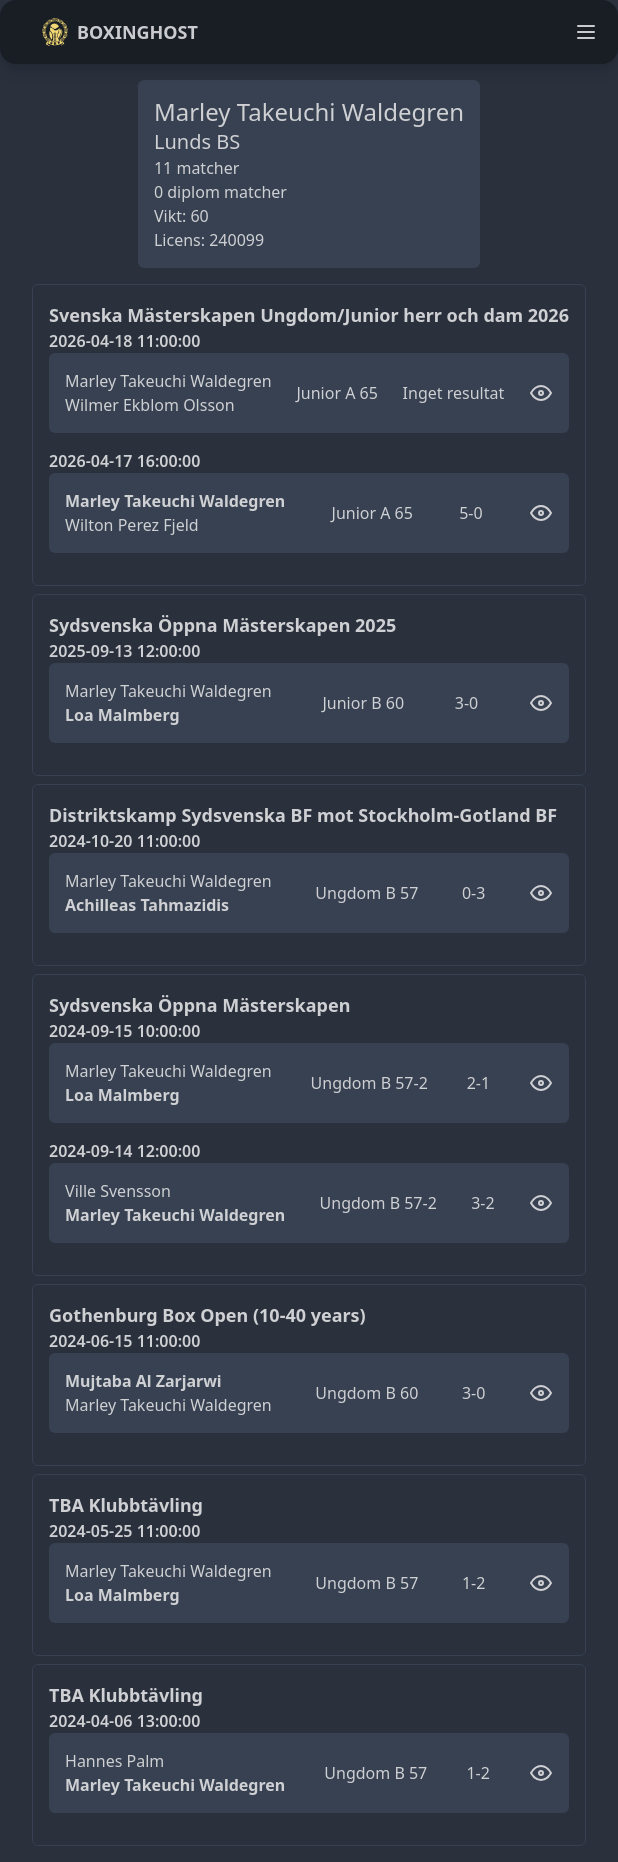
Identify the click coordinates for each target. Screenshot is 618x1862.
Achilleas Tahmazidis (147, 905)
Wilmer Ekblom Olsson (150, 405)
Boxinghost (119, 32)
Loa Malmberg (122, 715)
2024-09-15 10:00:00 (124, 1031)
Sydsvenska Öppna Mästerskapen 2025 (222, 625)
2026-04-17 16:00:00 (124, 461)
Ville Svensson (118, 1191)
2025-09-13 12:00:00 (124, 651)
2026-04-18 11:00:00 (124, 341)
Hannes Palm (114, 1761)
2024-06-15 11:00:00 (124, 1341)
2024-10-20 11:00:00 (124, 841)
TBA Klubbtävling (126, 1505)
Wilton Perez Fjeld (132, 525)
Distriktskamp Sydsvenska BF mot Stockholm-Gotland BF (303, 815)
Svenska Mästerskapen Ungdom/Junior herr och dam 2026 (309, 315)
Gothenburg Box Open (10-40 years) (207, 1315)
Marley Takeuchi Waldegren (168, 381)
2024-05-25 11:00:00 (124, 1531)
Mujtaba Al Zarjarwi (143, 1381)
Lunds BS (197, 141)
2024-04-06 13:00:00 (124, 1721)
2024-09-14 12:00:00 (124, 1151)
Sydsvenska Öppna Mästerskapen (199, 1005)
